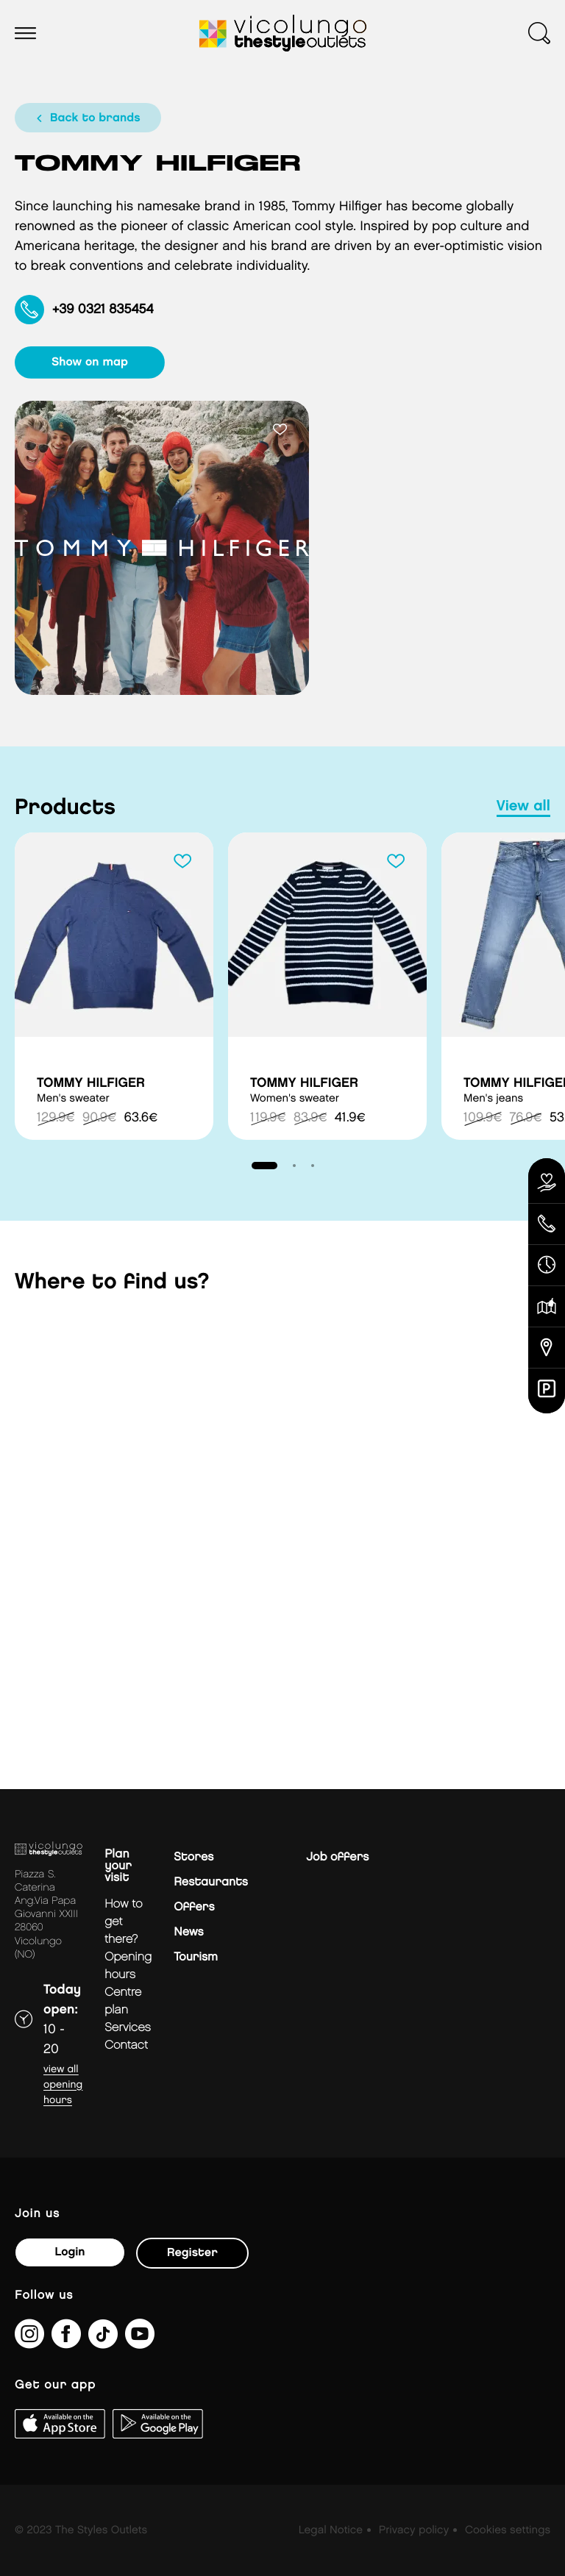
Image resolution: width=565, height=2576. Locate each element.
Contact (126, 2045)
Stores (193, 1857)
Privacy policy (414, 2530)
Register (192, 2252)
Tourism (196, 1957)
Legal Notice (331, 2530)
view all (523, 806)
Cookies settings (507, 2530)
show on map (89, 362)
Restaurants (211, 1882)
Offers (194, 1907)
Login (69, 2252)
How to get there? (123, 1922)
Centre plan (122, 2001)
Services (127, 2027)
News (188, 1932)
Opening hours (128, 1966)
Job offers (337, 1857)
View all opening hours (62, 2085)
